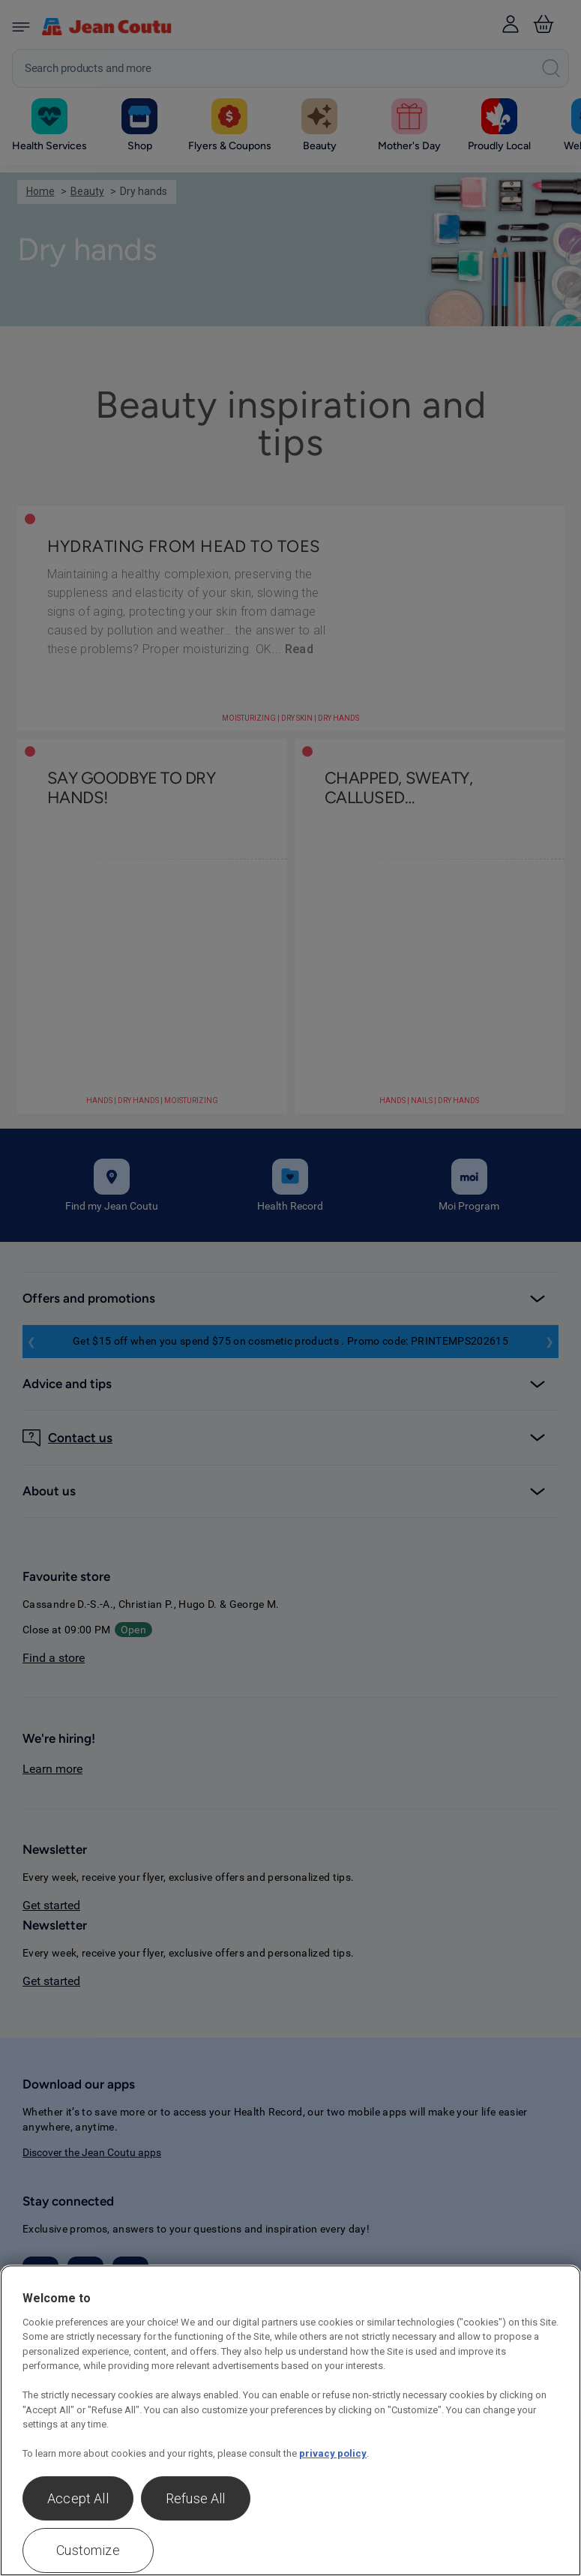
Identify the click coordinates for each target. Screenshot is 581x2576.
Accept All (78, 2498)
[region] (290, 2420)
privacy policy (333, 2453)
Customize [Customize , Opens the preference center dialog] (88, 2550)
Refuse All (196, 2498)
